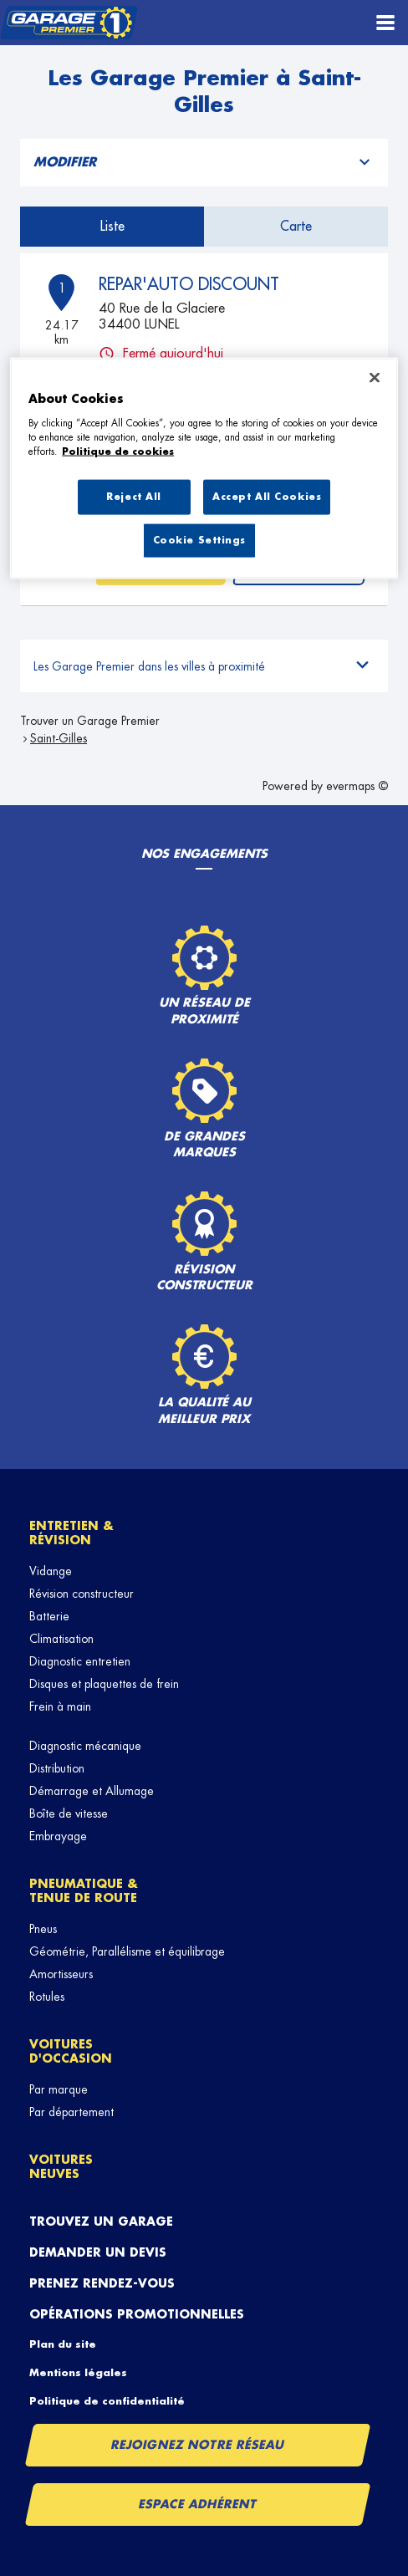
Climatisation (61, 1639)
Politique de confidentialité (107, 2401)
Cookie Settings (200, 539)
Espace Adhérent (197, 2504)
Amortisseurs (61, 1974)
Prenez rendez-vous (102, 2283)
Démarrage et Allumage (91, 1791)
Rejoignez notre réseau (198, 2445)
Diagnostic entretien (79, 1661)
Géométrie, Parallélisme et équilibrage (127, 1951)
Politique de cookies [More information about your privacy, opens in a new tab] (118, 451)
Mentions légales (78, 2373)
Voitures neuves (61, 2167)
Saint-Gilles (58, 738)
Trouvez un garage (101, 2221)
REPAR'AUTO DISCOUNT (189, 284)
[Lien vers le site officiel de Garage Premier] (69, 23)
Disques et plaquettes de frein (104, 1684)
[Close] (374, 378)
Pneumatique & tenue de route (83, 1891)
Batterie (49, 1616)
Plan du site (62, 2344)
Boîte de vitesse (68, 1813)
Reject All (133, 497)
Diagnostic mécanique (85, 1746)
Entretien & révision (71, 1533)
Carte (296, 226)
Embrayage (58, 1836)
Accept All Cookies (266, 497)
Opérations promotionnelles (136, 2314)
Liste (112, 226)
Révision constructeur (81, 1593)
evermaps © (357, 786)
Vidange (50, 1571)
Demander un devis (97, 2252)
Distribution (56, 1768)
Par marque (58, 2089)
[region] (204, 468)
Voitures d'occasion (70, 2051)
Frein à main (60, 1706)
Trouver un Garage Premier (90, 721)
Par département (71, 2112)
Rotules (46, 1996)
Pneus (43, 1929)
